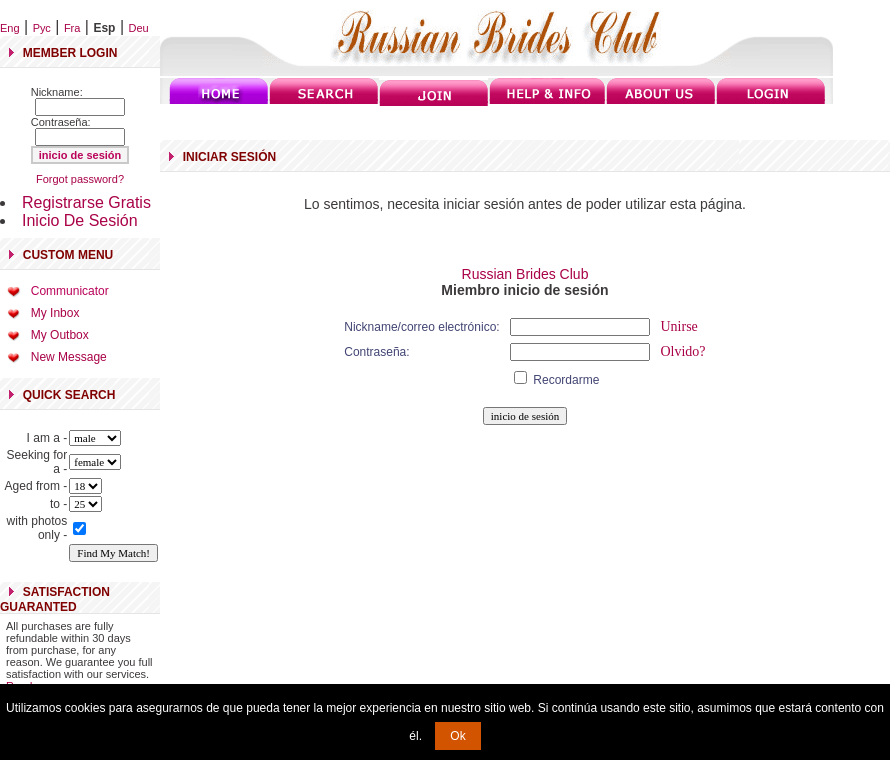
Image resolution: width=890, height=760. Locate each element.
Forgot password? (80, 179)
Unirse (678, 326)
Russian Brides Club (525, 274)
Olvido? (682, 351)
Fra (72, 28)
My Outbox (60, 335)
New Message (69, 357)
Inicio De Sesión (80, 220)
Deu (139, 28)
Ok (457, 736)
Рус (42, 28)
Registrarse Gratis (86, 202)
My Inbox (55, 313)
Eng (10, 28)
